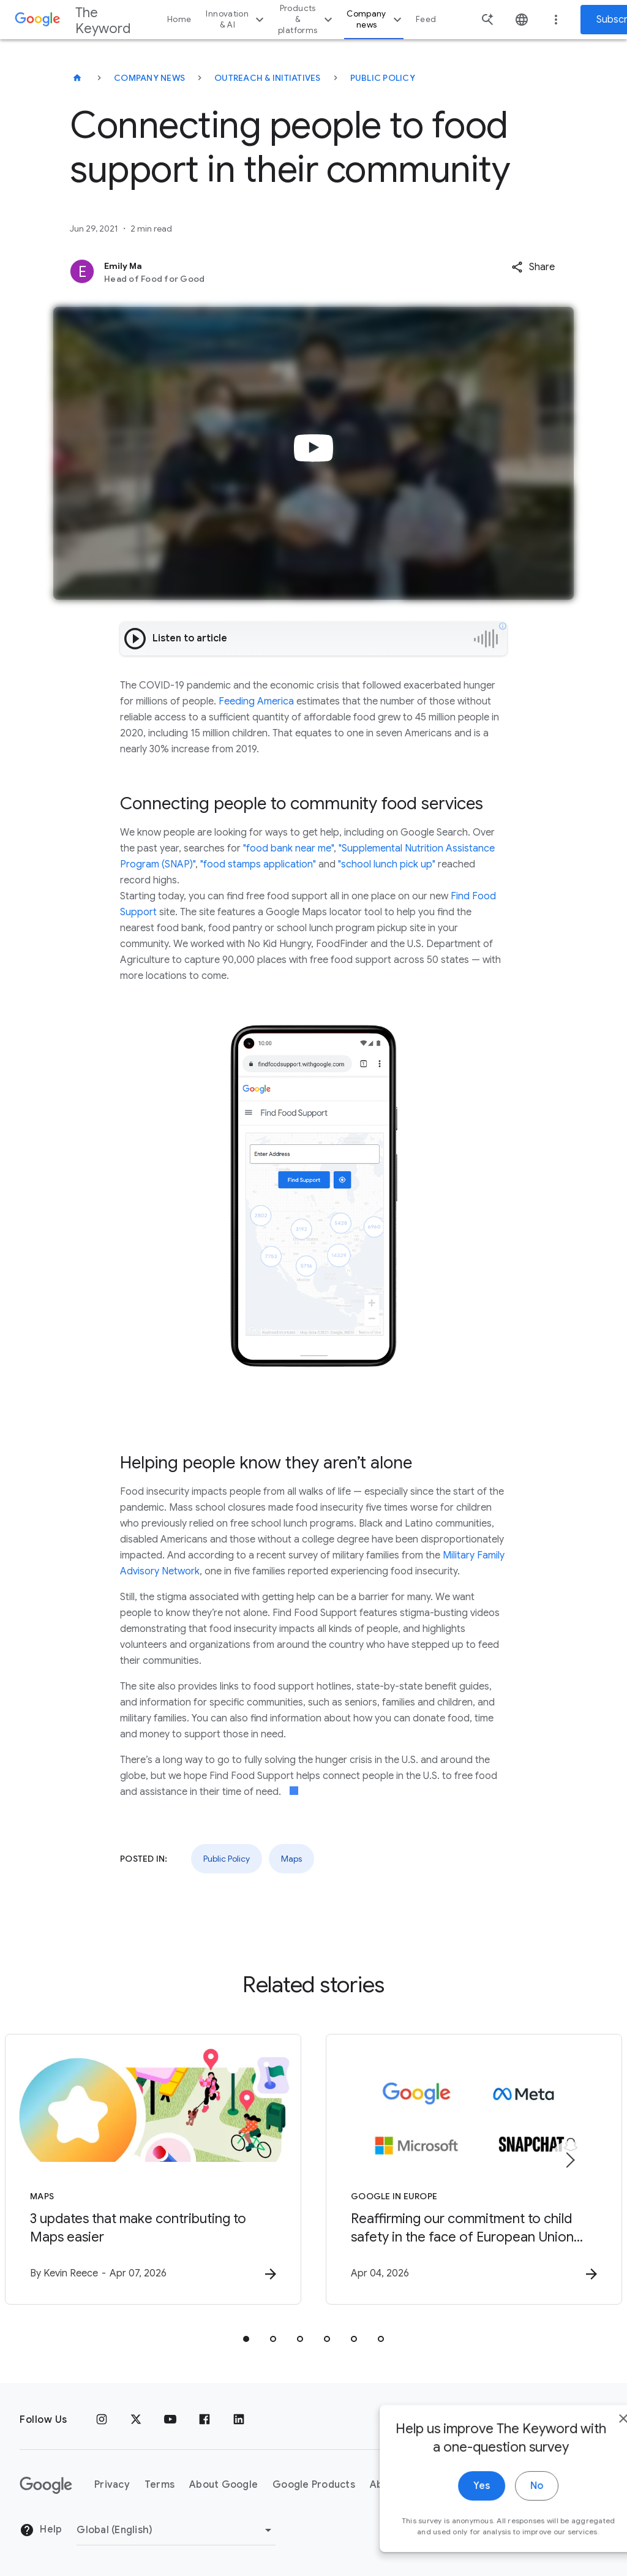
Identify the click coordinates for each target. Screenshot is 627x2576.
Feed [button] (426, 19)
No (502, 2520)
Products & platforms (307, 19)
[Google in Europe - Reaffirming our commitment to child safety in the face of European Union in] (473, 2169)
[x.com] (136, 2419)
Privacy (112, 2485)
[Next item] (569, 2160)
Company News (149, 77)
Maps (291, 1858)
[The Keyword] (77, 78)
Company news (376, 19)
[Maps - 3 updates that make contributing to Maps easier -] (153, 2169)
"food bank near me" (288, 848)
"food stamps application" (258, 864)
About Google (223, 2485)
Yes (447, 2520)
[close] (589, 2452)
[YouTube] (170, 2419)
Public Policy (382, 77)
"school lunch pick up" (386, 864)
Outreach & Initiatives (267, 77)
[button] (533, 267)
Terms (160, 2485)
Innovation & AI (236, 19)
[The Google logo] (46, 2485)
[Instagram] (101, 2419)
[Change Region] (176, 2530)
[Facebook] (204, 2419)
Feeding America (256, 701)
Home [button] (179, 19)
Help (41, 2530)
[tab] (246, 2338)
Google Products (313, 2485)
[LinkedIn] (238, 2419)
